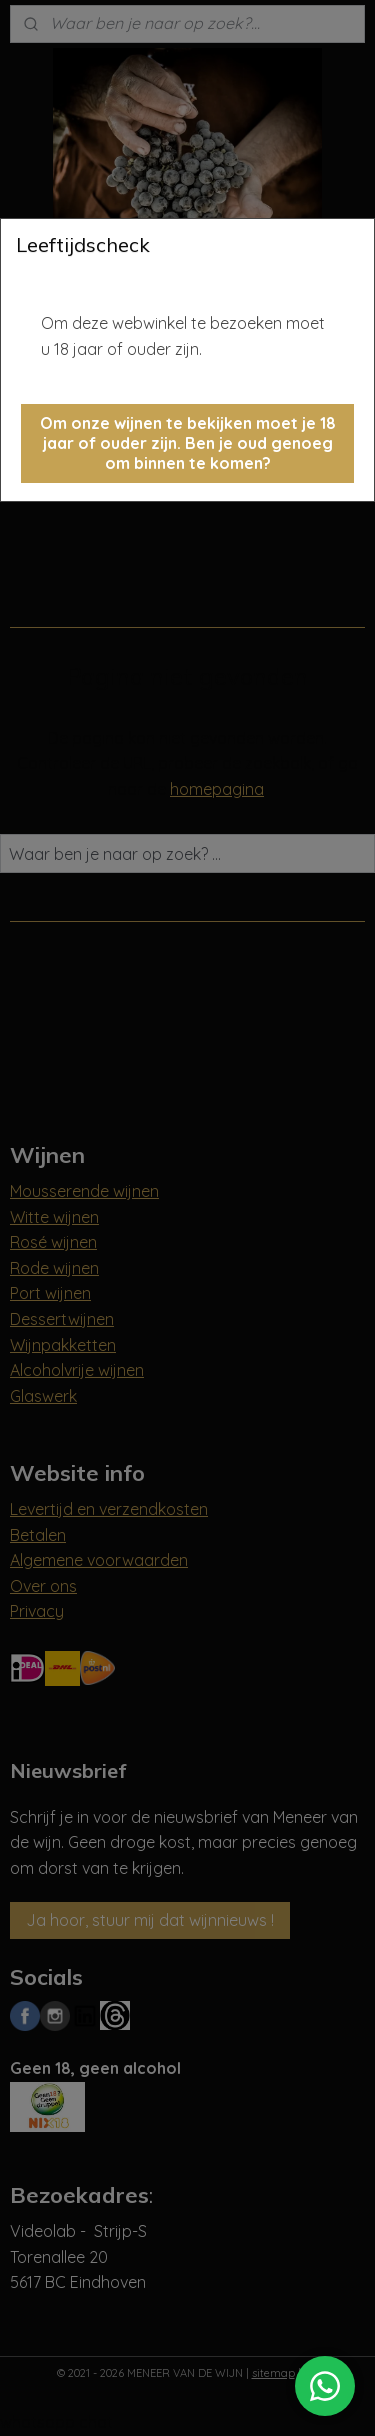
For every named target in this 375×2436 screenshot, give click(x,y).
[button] (187, 443)
